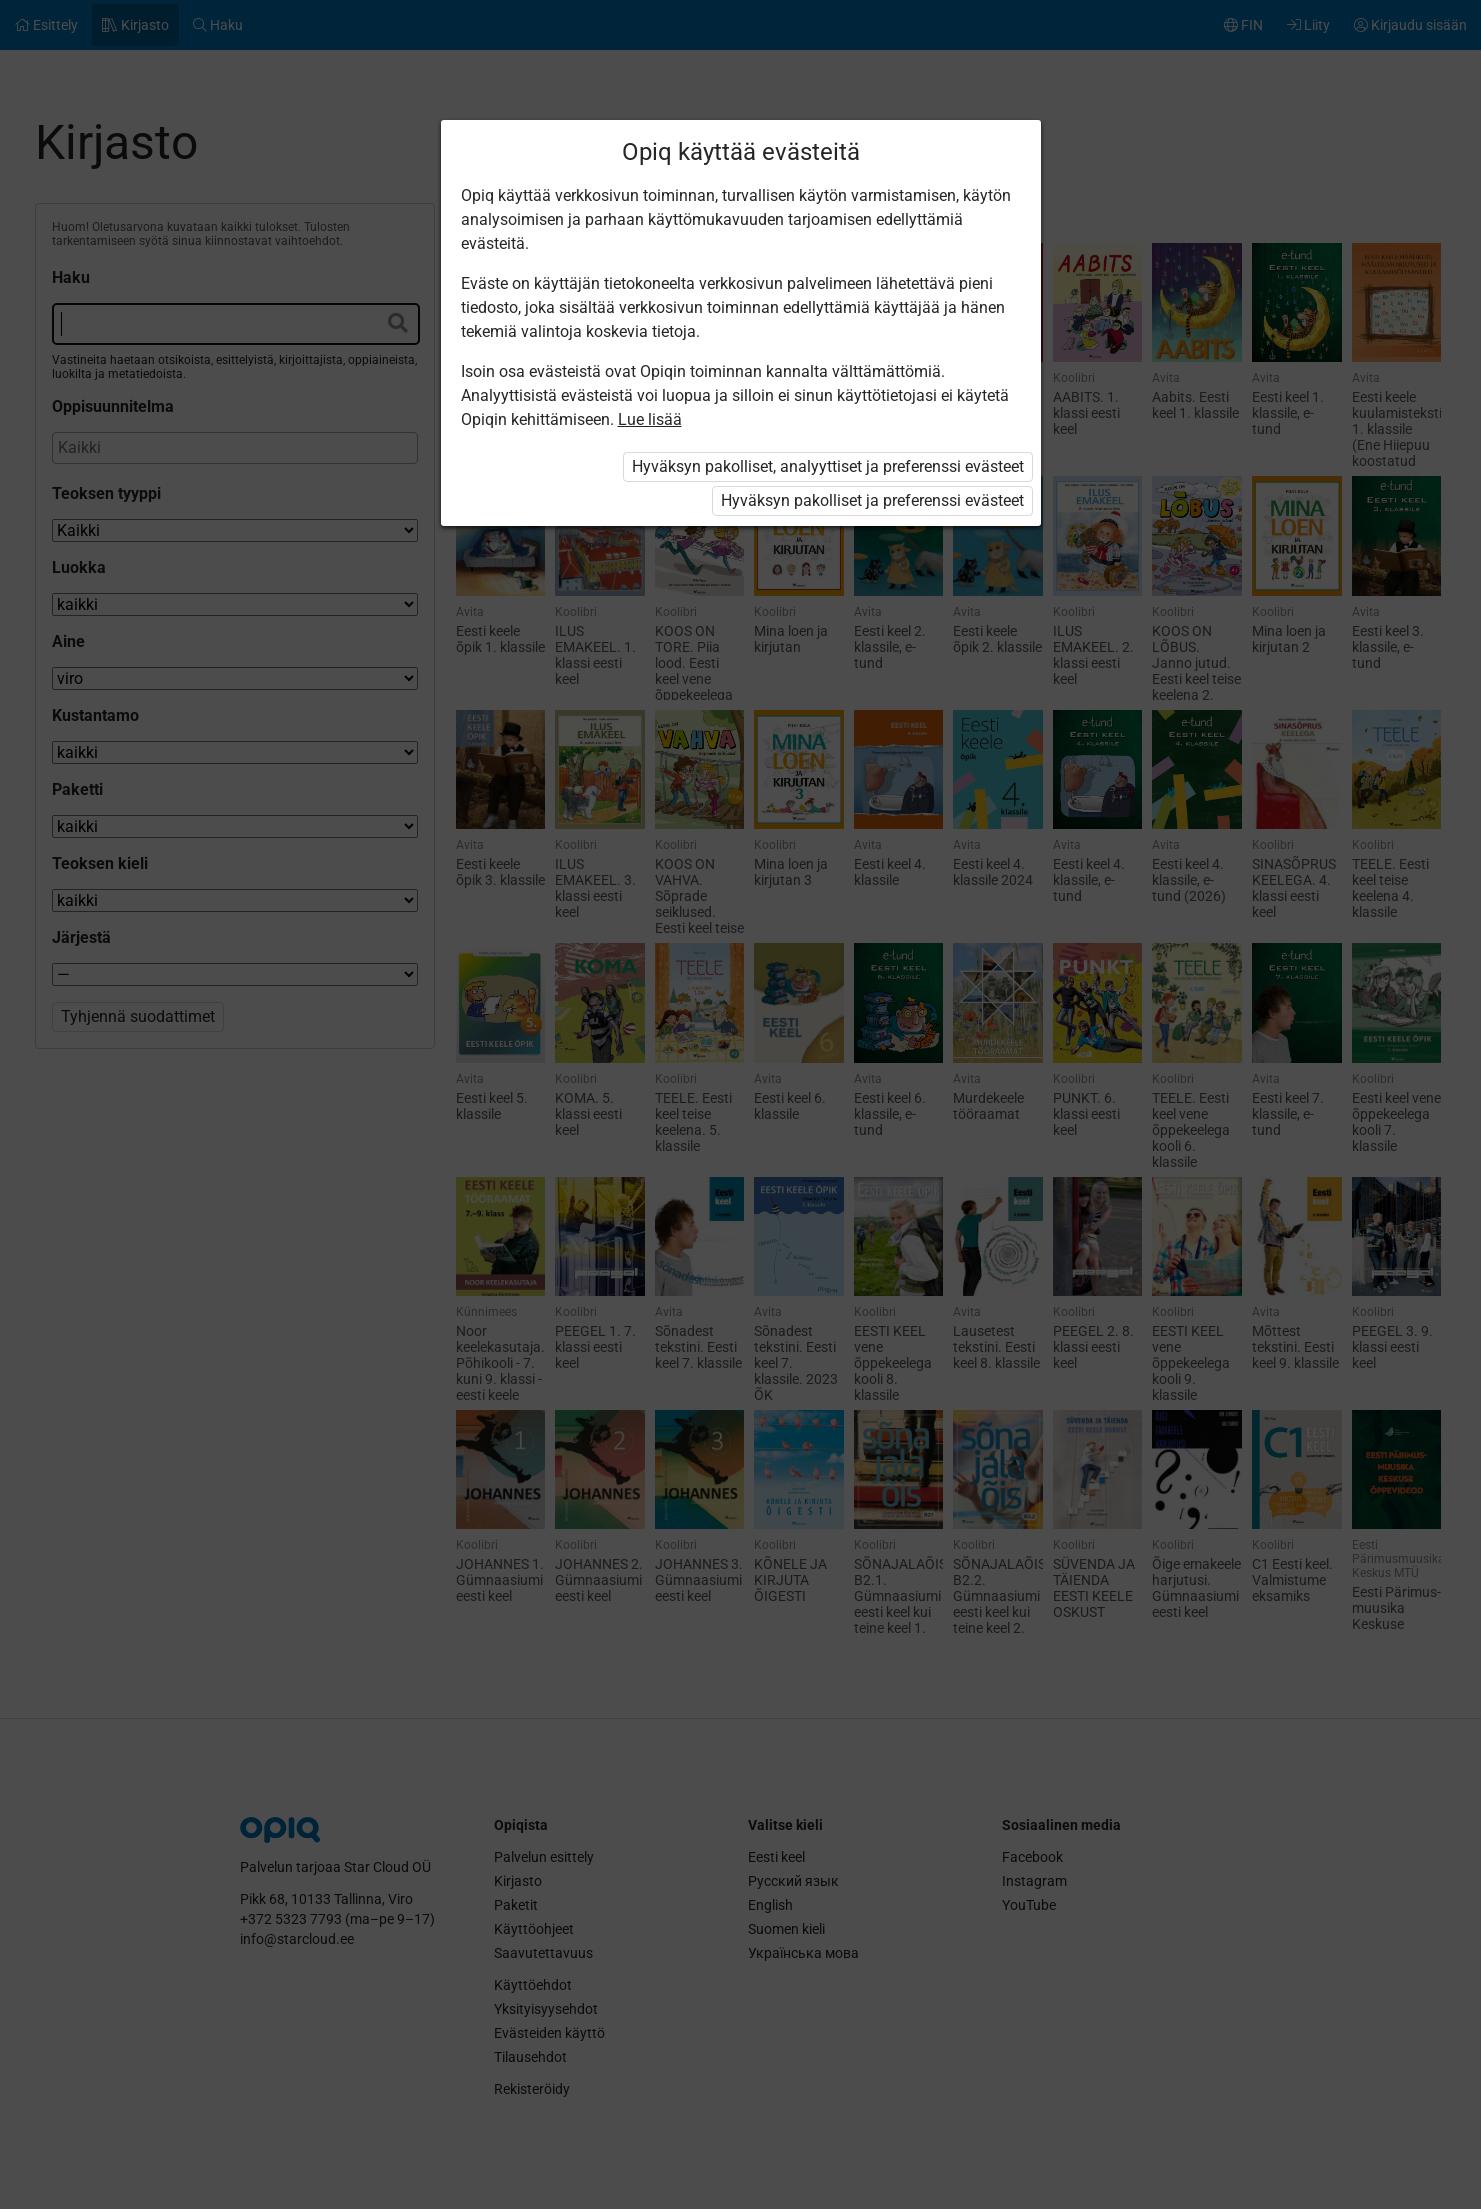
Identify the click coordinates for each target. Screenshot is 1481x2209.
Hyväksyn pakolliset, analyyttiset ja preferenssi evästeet (828, 466)
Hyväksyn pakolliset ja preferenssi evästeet (872, 500)
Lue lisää (650, 419)
